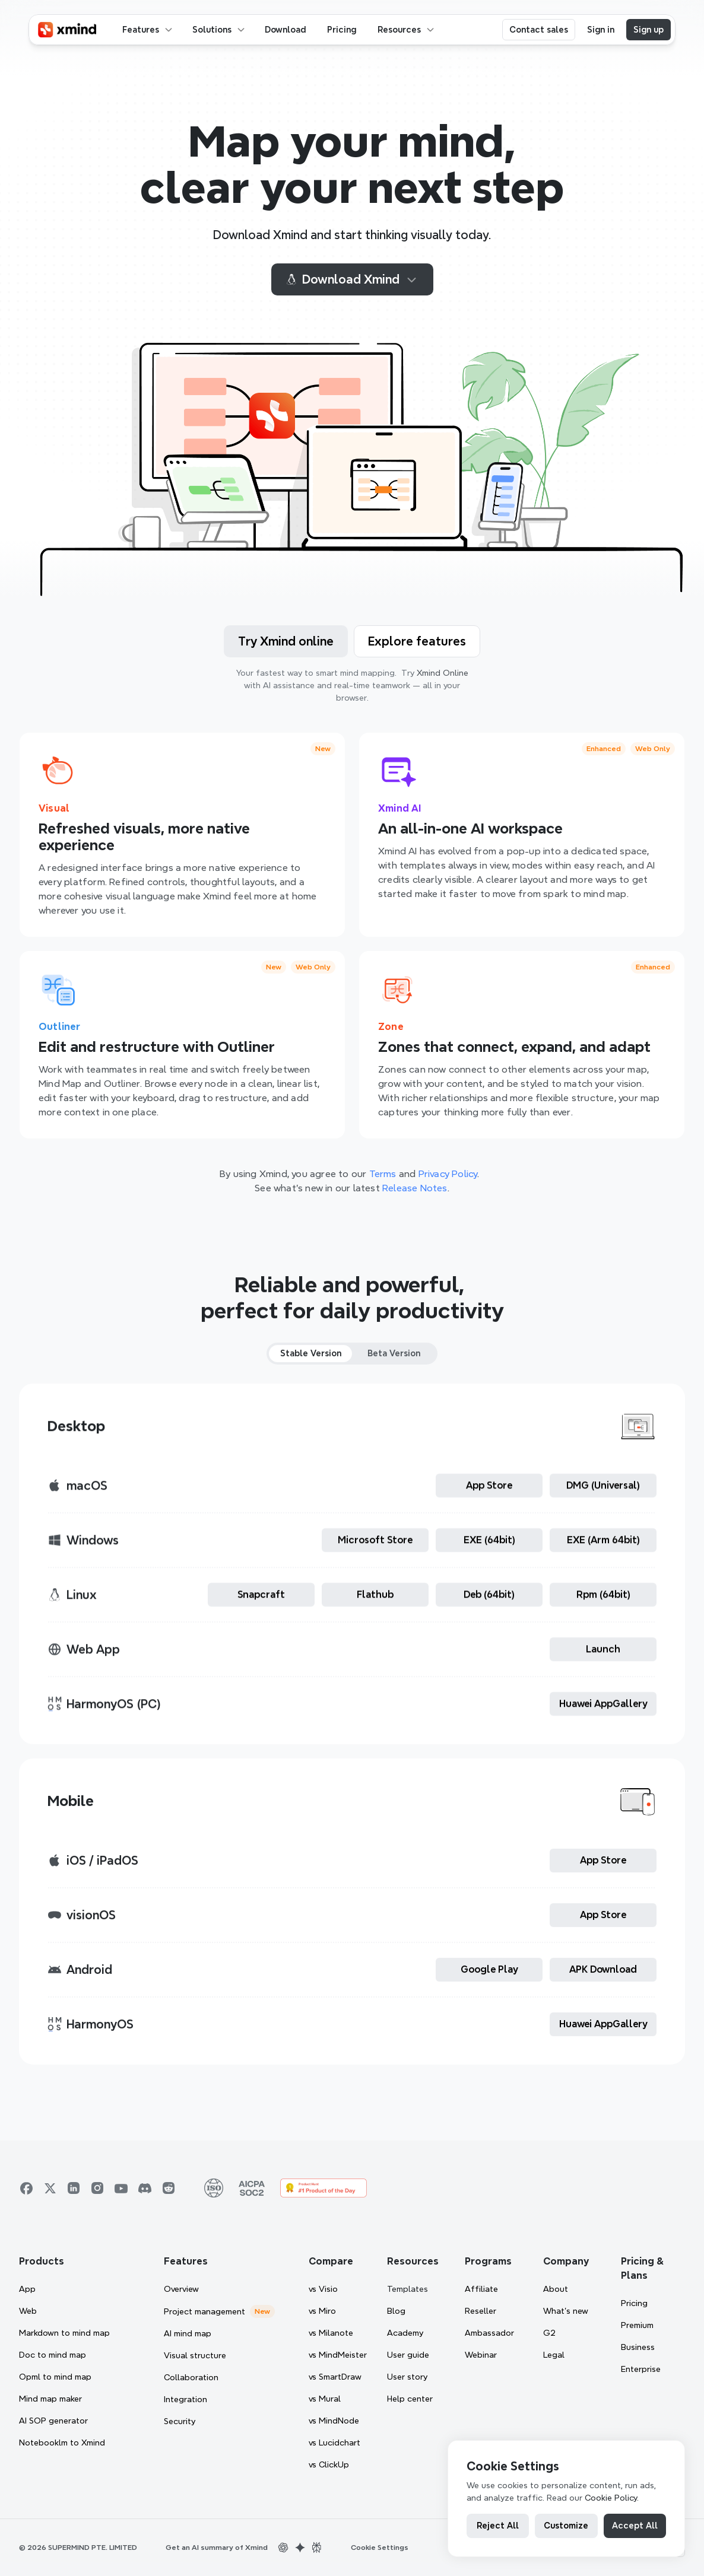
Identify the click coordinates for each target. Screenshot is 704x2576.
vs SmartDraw (335, 2377)
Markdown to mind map (64, 2333)
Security (179, 2421)
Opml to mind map (55, 2377)
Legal (554, 2355)
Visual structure (195, 2355)
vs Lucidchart (334, 2442)
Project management (204, 2311)
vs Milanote (331, 2333)
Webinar (481, 2355)
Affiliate (481, 2289)
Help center (410, 2398)
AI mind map (187, 2333)
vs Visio (323, 2289)
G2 (549, 2333)
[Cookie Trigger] (379, 2547)
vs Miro (322, 2311)
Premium (637, 2325)
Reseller (480, 2311)
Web (28, 2311)
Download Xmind (352, 279)
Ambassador (489, 2333)
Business (638, 2347)
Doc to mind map (52, 2355)
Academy (405, 2333)
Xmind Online (442, 673)
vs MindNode (334, 2420)
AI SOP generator (53, 2420)
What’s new (565, 2311)
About (555, 2289)
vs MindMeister (338, 2355)
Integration (185, 2399)
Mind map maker (50, 2398)
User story (407, 2377)
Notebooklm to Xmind (62, 2442)
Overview (181, 2289)
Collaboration (191, 2377)
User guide (408, 2355)
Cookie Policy (611, 2498)
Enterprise (641, 2369)
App (27, 2289)
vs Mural (325, 2398)
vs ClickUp (329, 2464)
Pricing (634, 2303)
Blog (396, 2311)
